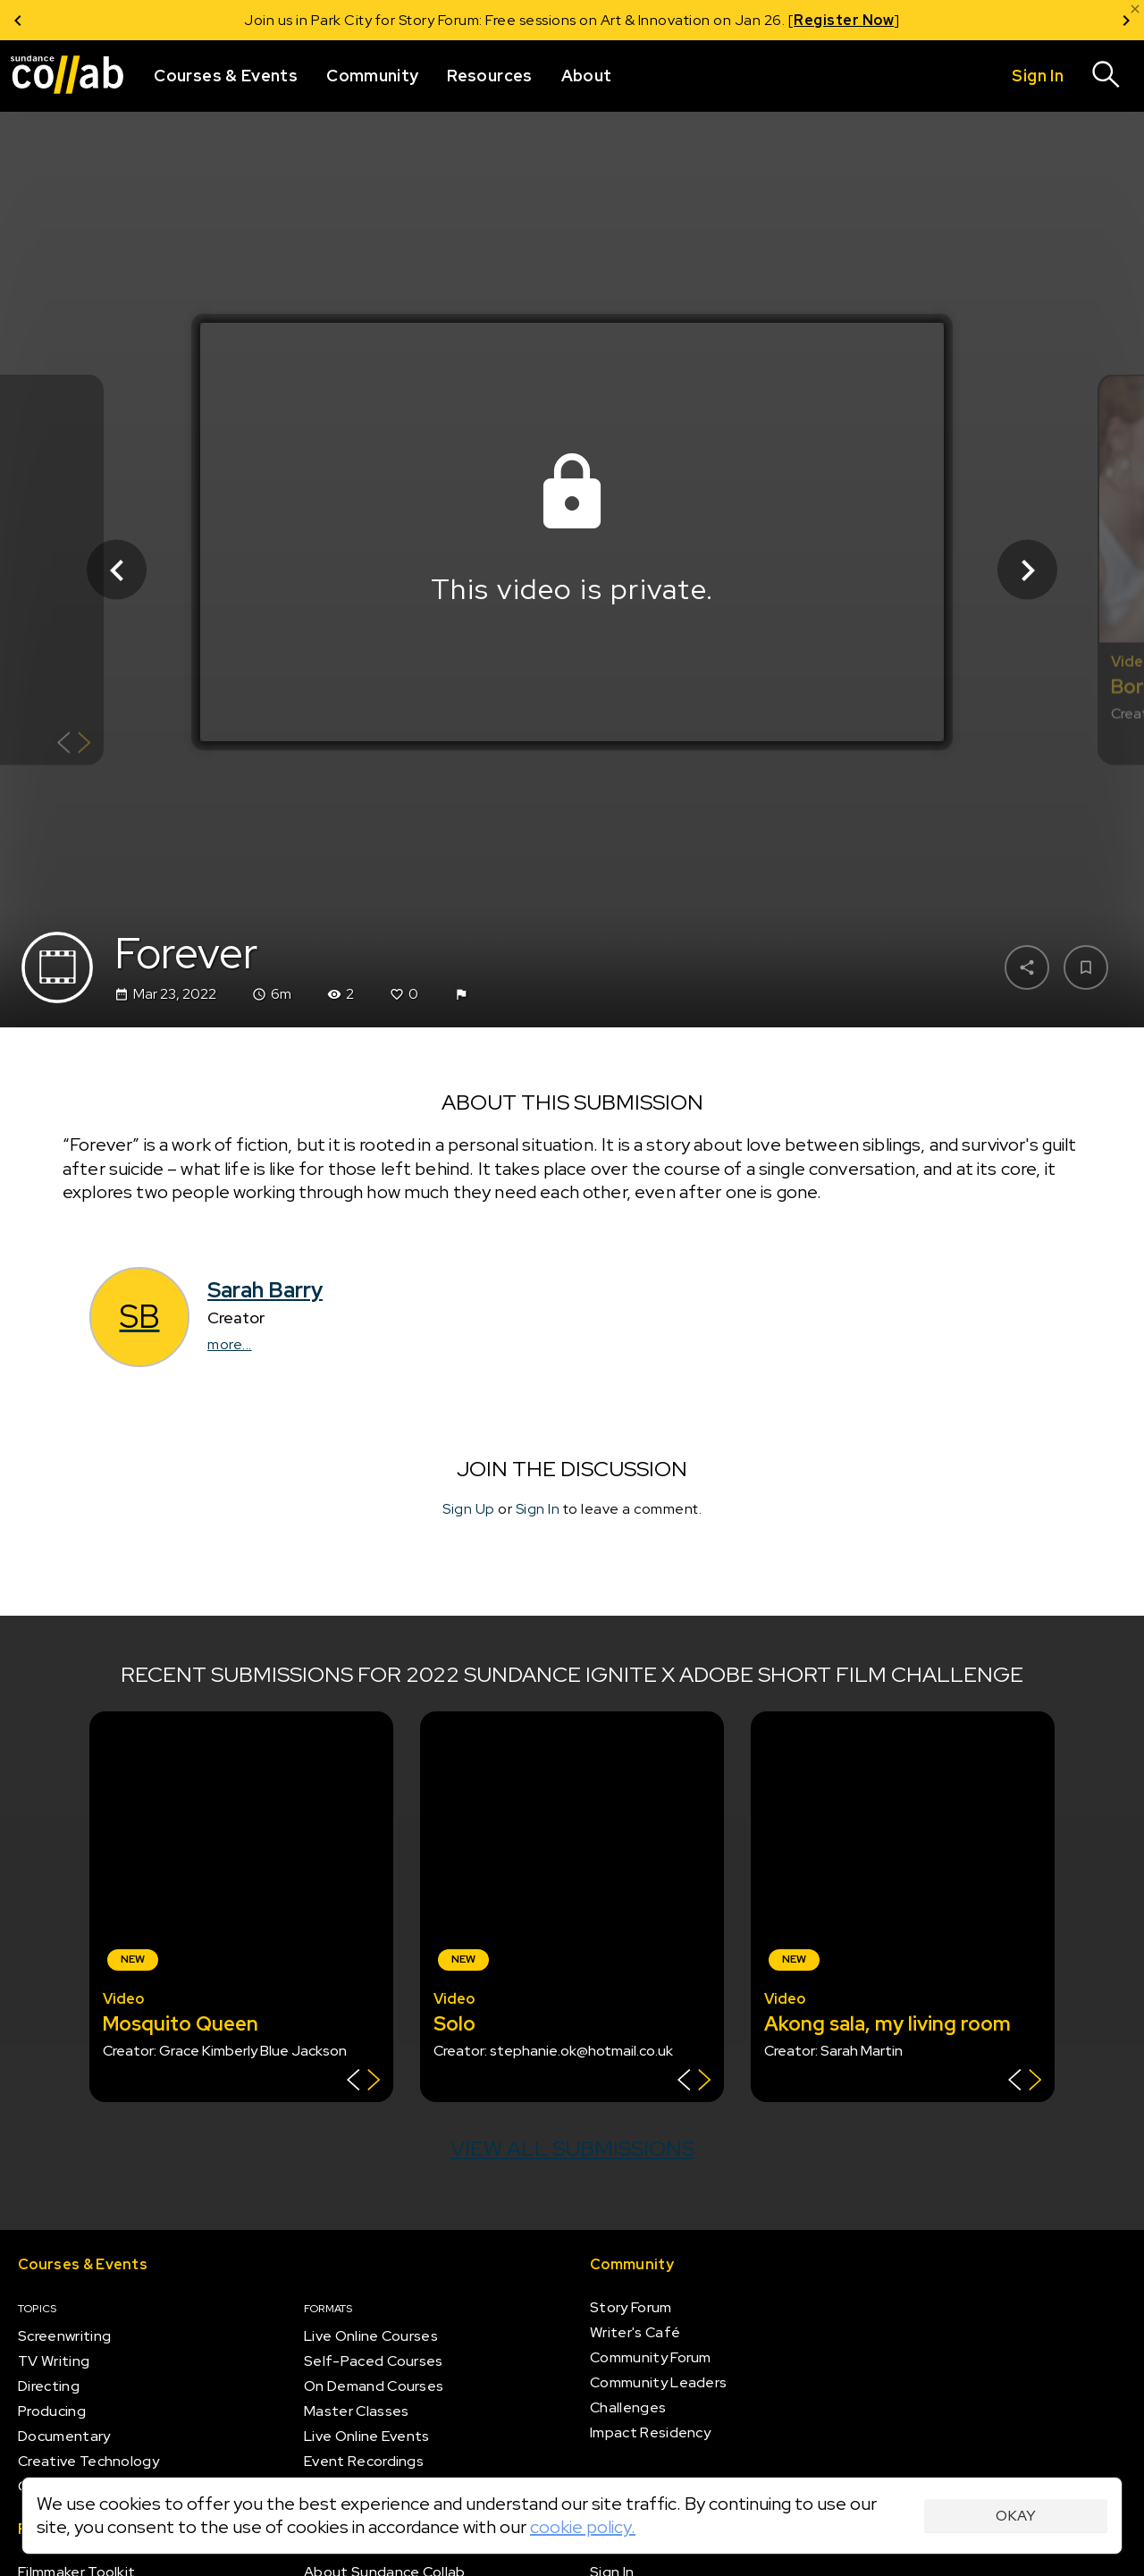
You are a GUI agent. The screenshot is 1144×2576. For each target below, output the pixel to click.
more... (229, 1344)
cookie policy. (582, 2526)
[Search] (1106, 76)
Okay (1016, 2515)
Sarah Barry (265, 1290)
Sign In (538, 1508)
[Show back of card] (73, 745)
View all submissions (572, 2148)
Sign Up (468, 1508)
